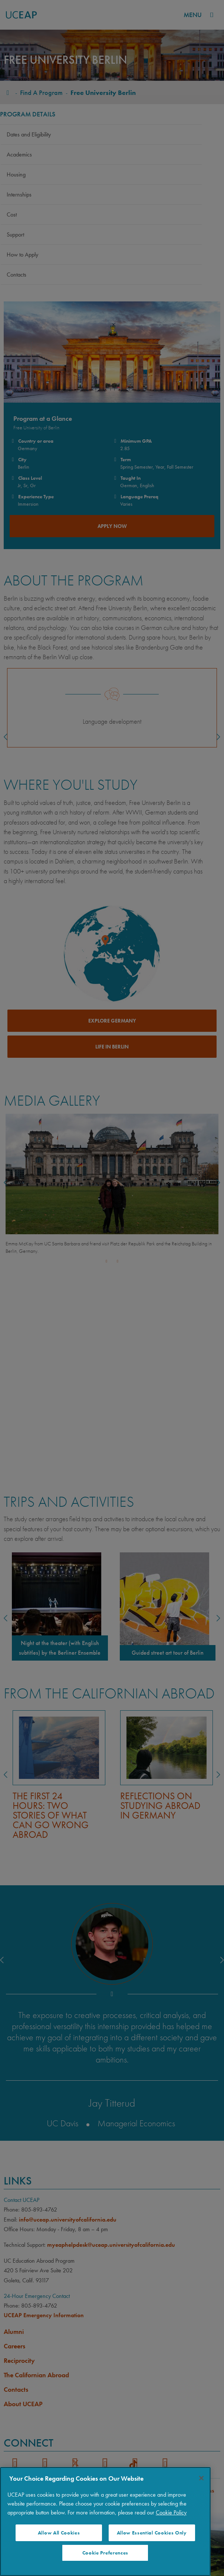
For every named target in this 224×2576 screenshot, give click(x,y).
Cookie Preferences (105, 2553)
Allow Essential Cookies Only (152, 2533)
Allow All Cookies (59, 2533)
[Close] (201, 2478)
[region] (105, 2521)
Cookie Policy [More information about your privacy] (171, 2512)
